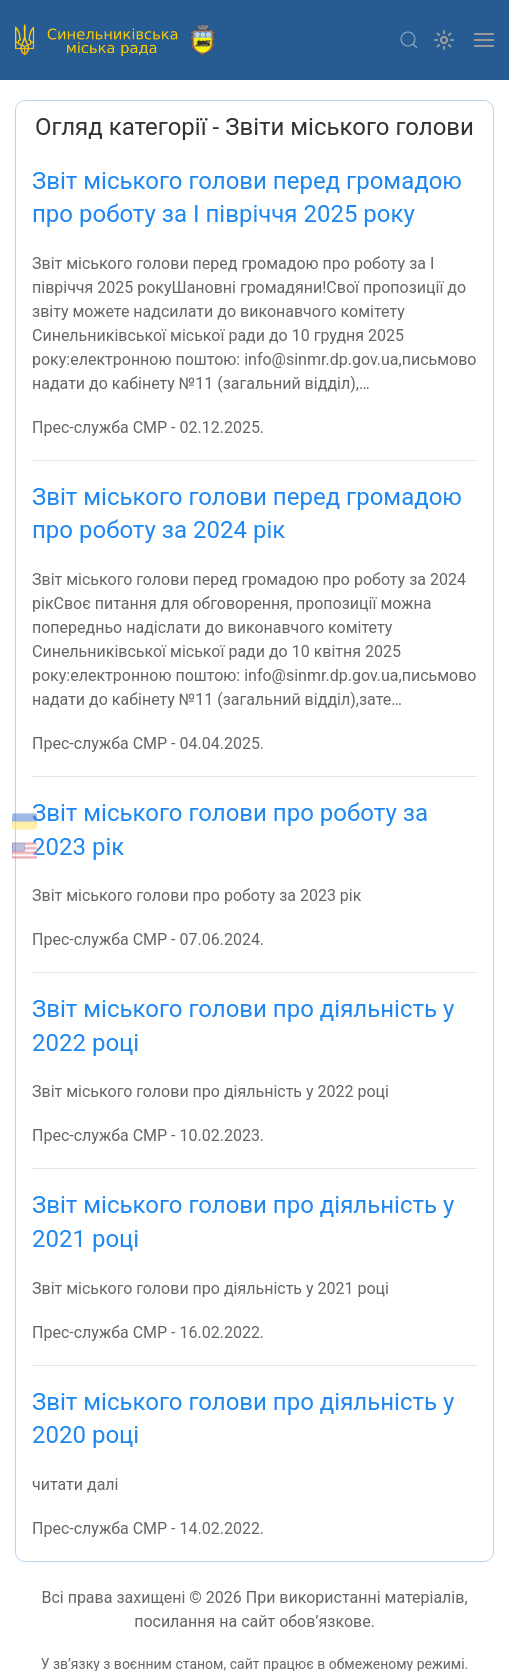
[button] (409, 40)
